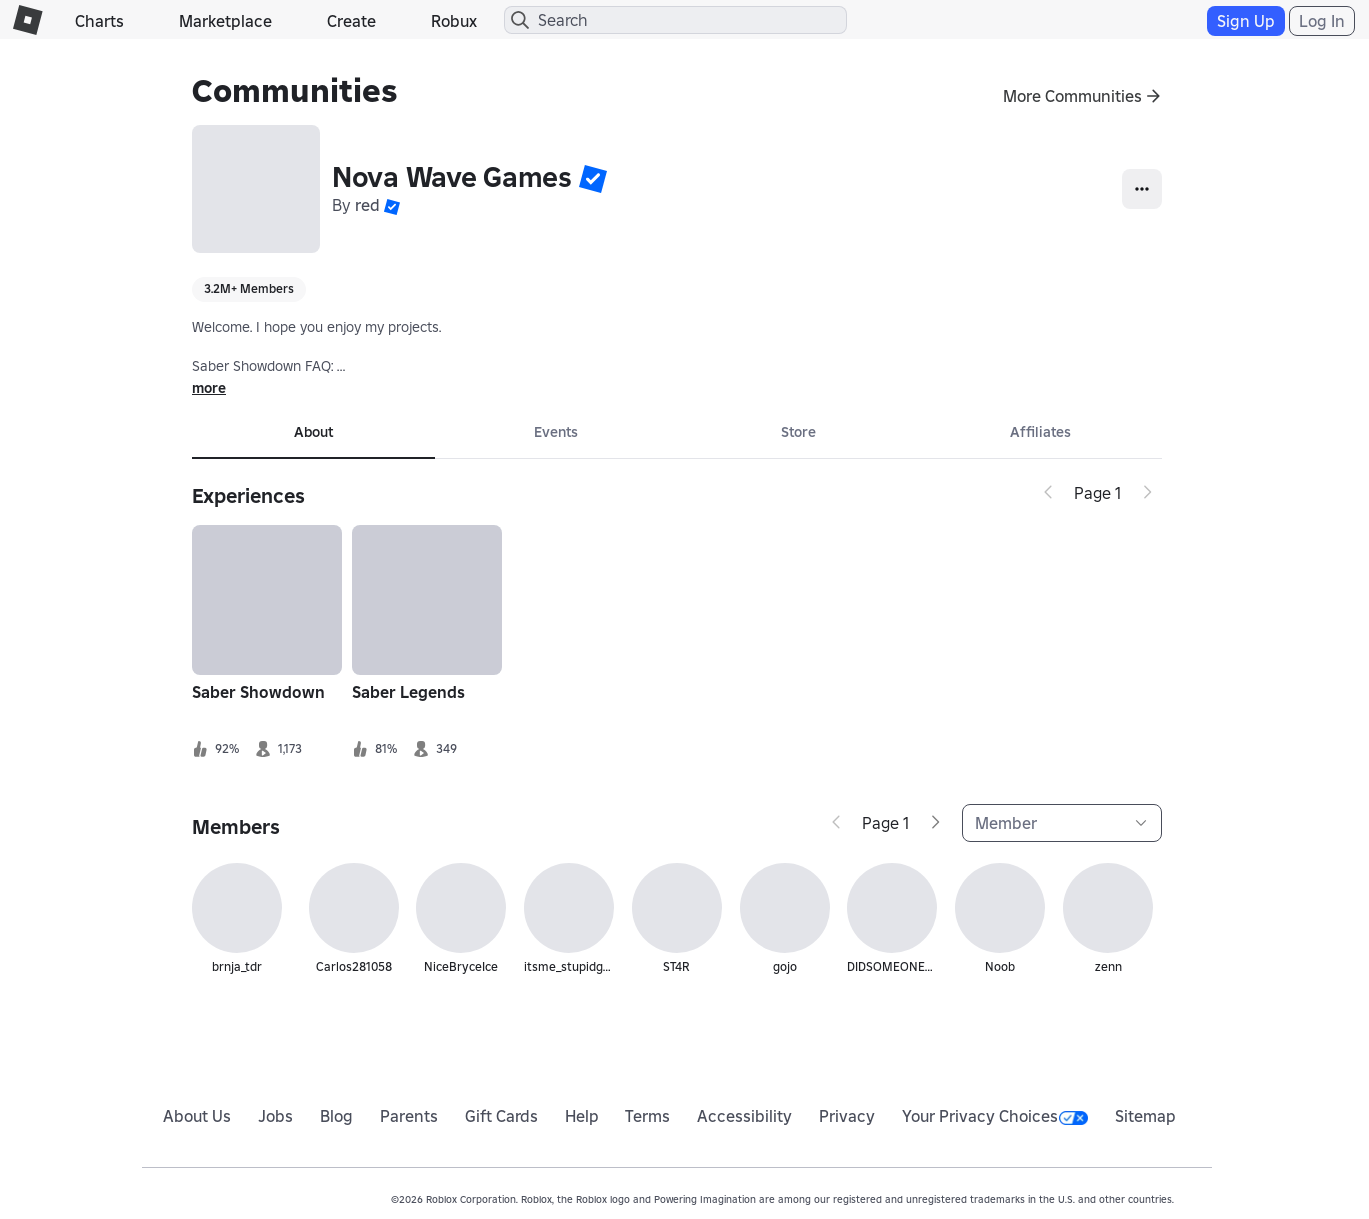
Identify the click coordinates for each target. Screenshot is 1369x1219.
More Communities (1072, 96)
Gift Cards (501, 1116)
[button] (593, 178)
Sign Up (1246, 21)
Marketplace (225, 21)
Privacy (847, 1116)
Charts (99, 21)
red (367, 205)
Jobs (275, 1116)
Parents (409, 1116)
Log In (1322, 21)
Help (582, 1116)
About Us (197, 1116)
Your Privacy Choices (995, 1116)
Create (351, 21)
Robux (454, 21)
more (209, 388)
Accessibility (744, 1116)
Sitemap (1145, 1116)
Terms (647, 1116)
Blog (336, 1116)
